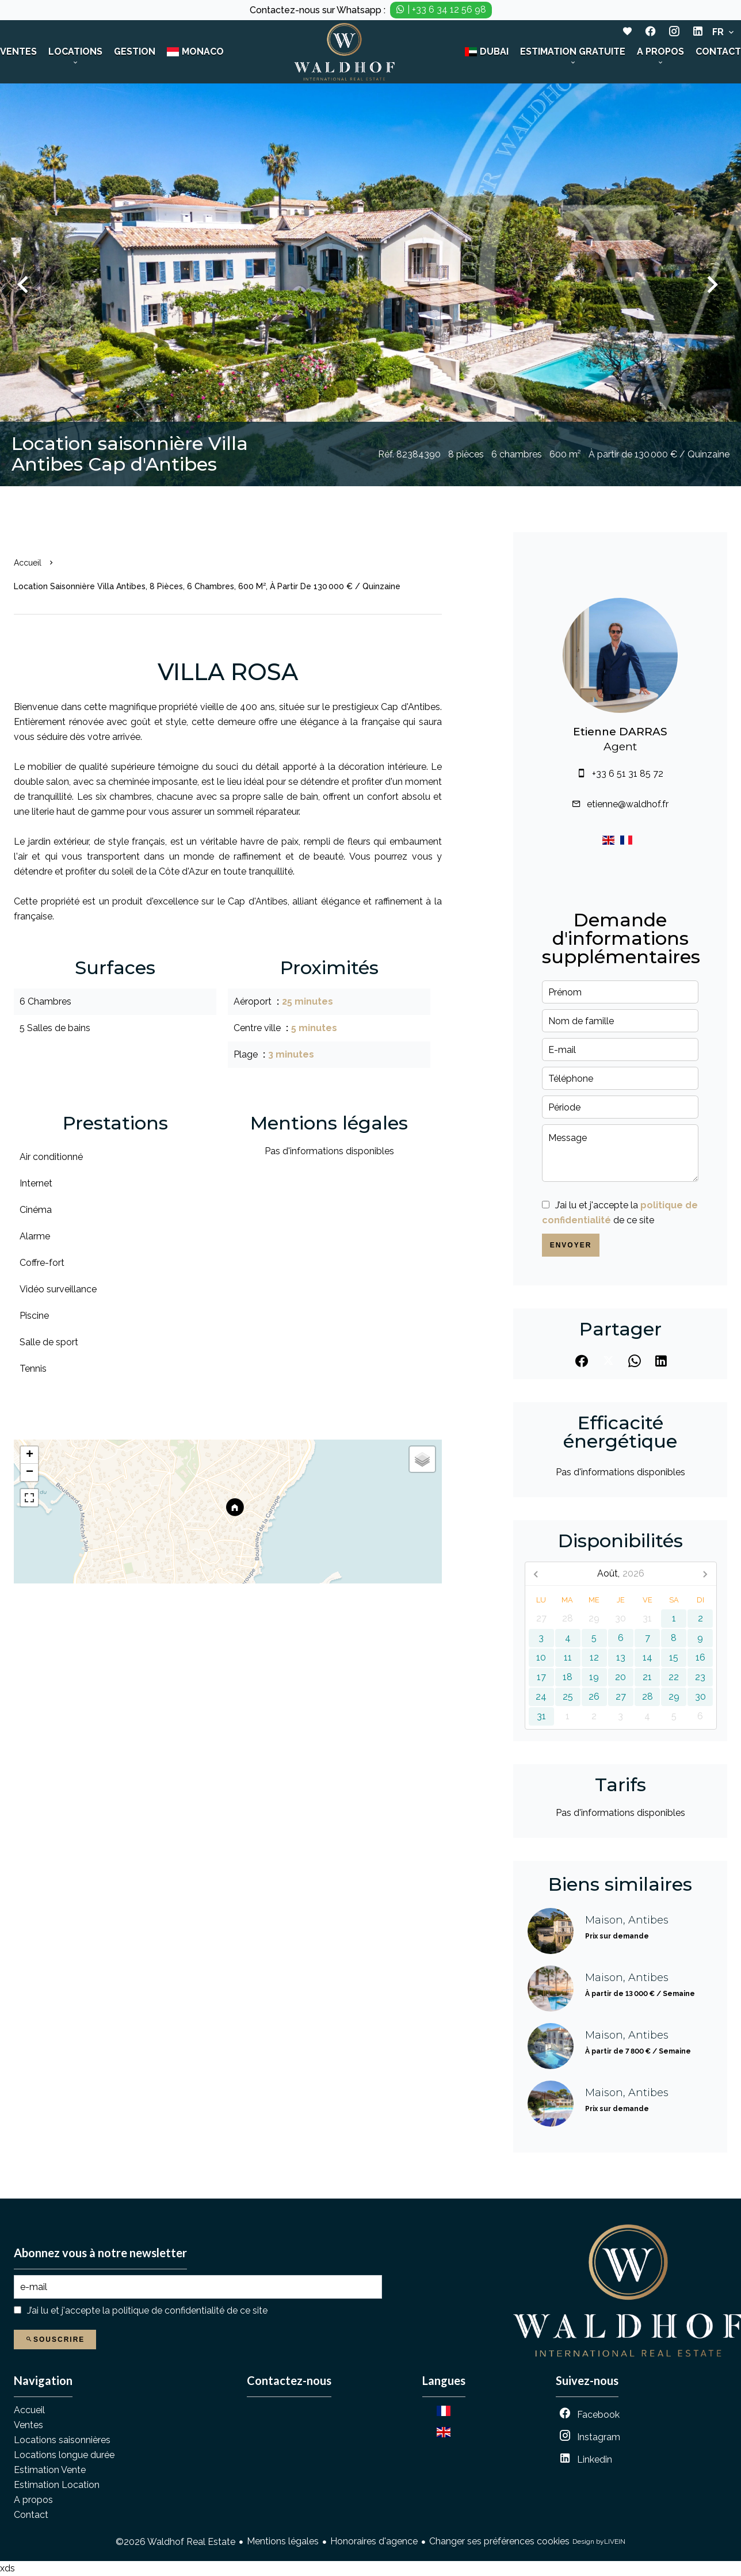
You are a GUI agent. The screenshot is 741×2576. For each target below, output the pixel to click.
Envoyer (571, 1245)
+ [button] (29, 1455)
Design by (598, 2541)
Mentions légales (283, 2541)
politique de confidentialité (168, 2310)
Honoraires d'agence (374, 2541)
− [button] (29, 1472)
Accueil (27, 562)
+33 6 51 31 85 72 (627, 773)
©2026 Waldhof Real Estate (175, 2541)
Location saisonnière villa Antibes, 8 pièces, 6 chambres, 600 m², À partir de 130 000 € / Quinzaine (207, 586)
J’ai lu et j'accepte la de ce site (147, 2310)
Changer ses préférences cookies (499, 2541)
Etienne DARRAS (620, 731)
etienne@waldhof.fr (628, 804)
